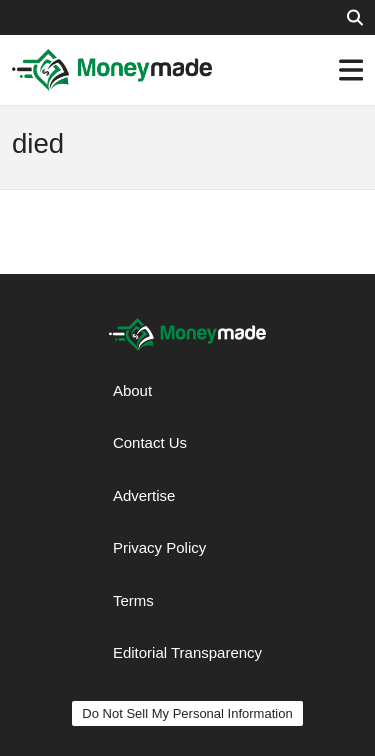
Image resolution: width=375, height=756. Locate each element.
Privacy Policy (159, 547)
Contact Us (150, 442)
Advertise (144, 495)
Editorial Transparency (187, 652)
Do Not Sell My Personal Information (187, 713)
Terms (133, 600)
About (132, 390)
